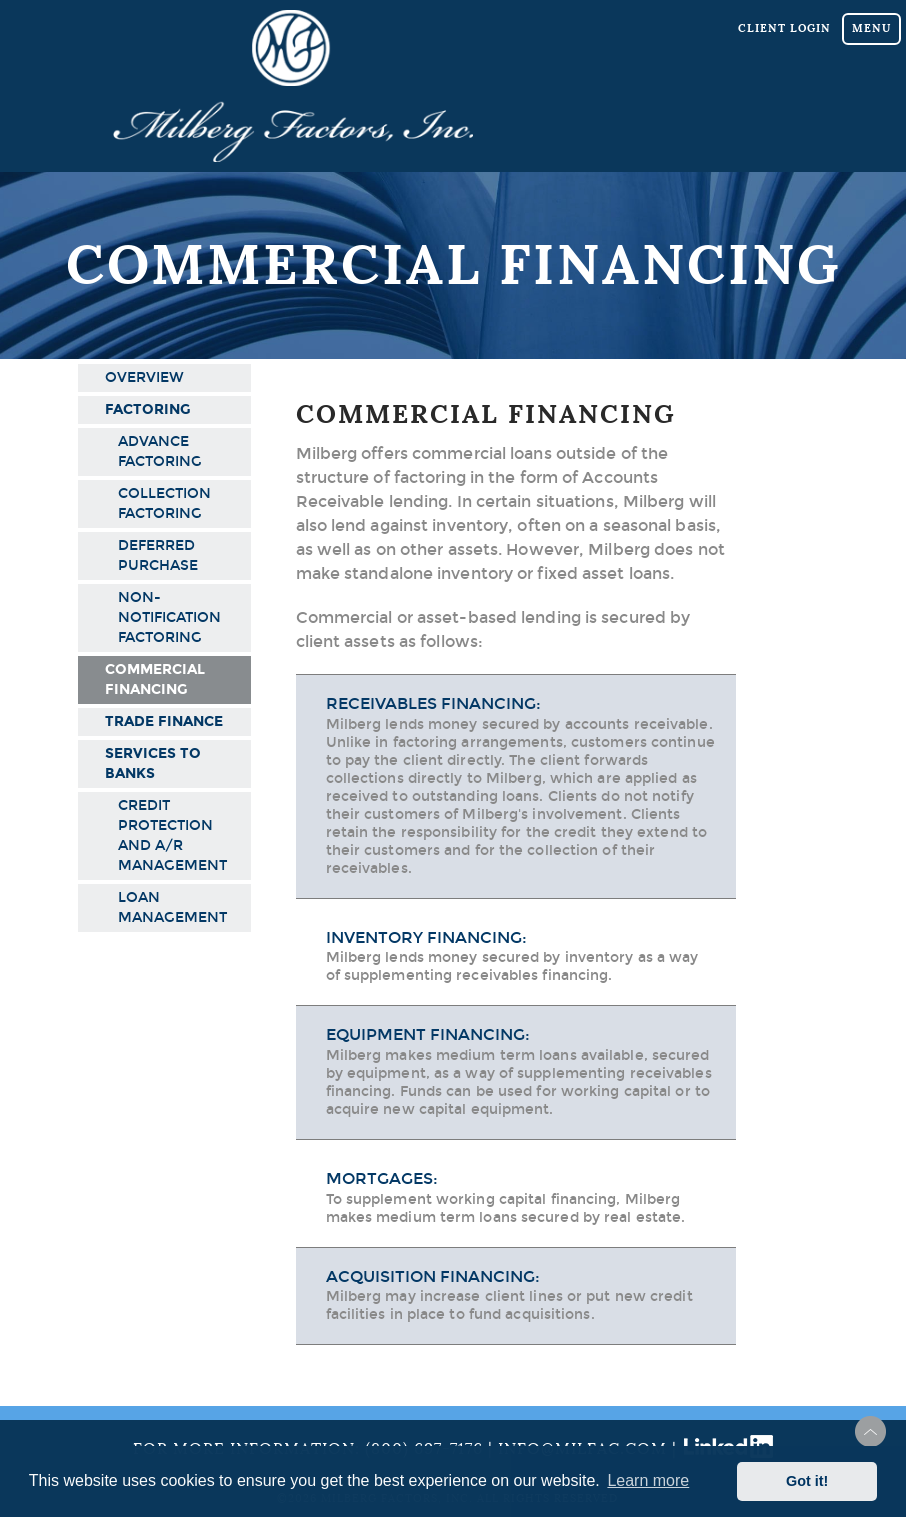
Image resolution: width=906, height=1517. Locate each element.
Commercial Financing (155, 679)
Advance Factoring (160, 451)
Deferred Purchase (158, 555)
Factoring (148, 409)
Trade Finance (164, 721)
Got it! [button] (807, 1481)
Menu (871, 28)
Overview (144, 377)
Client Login (784, 28)
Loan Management (172, 907)
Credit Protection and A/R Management (172, 835)
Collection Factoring (164, 503)
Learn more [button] (648, 1480)
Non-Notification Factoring (169, 617)
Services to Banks (153, 763)
